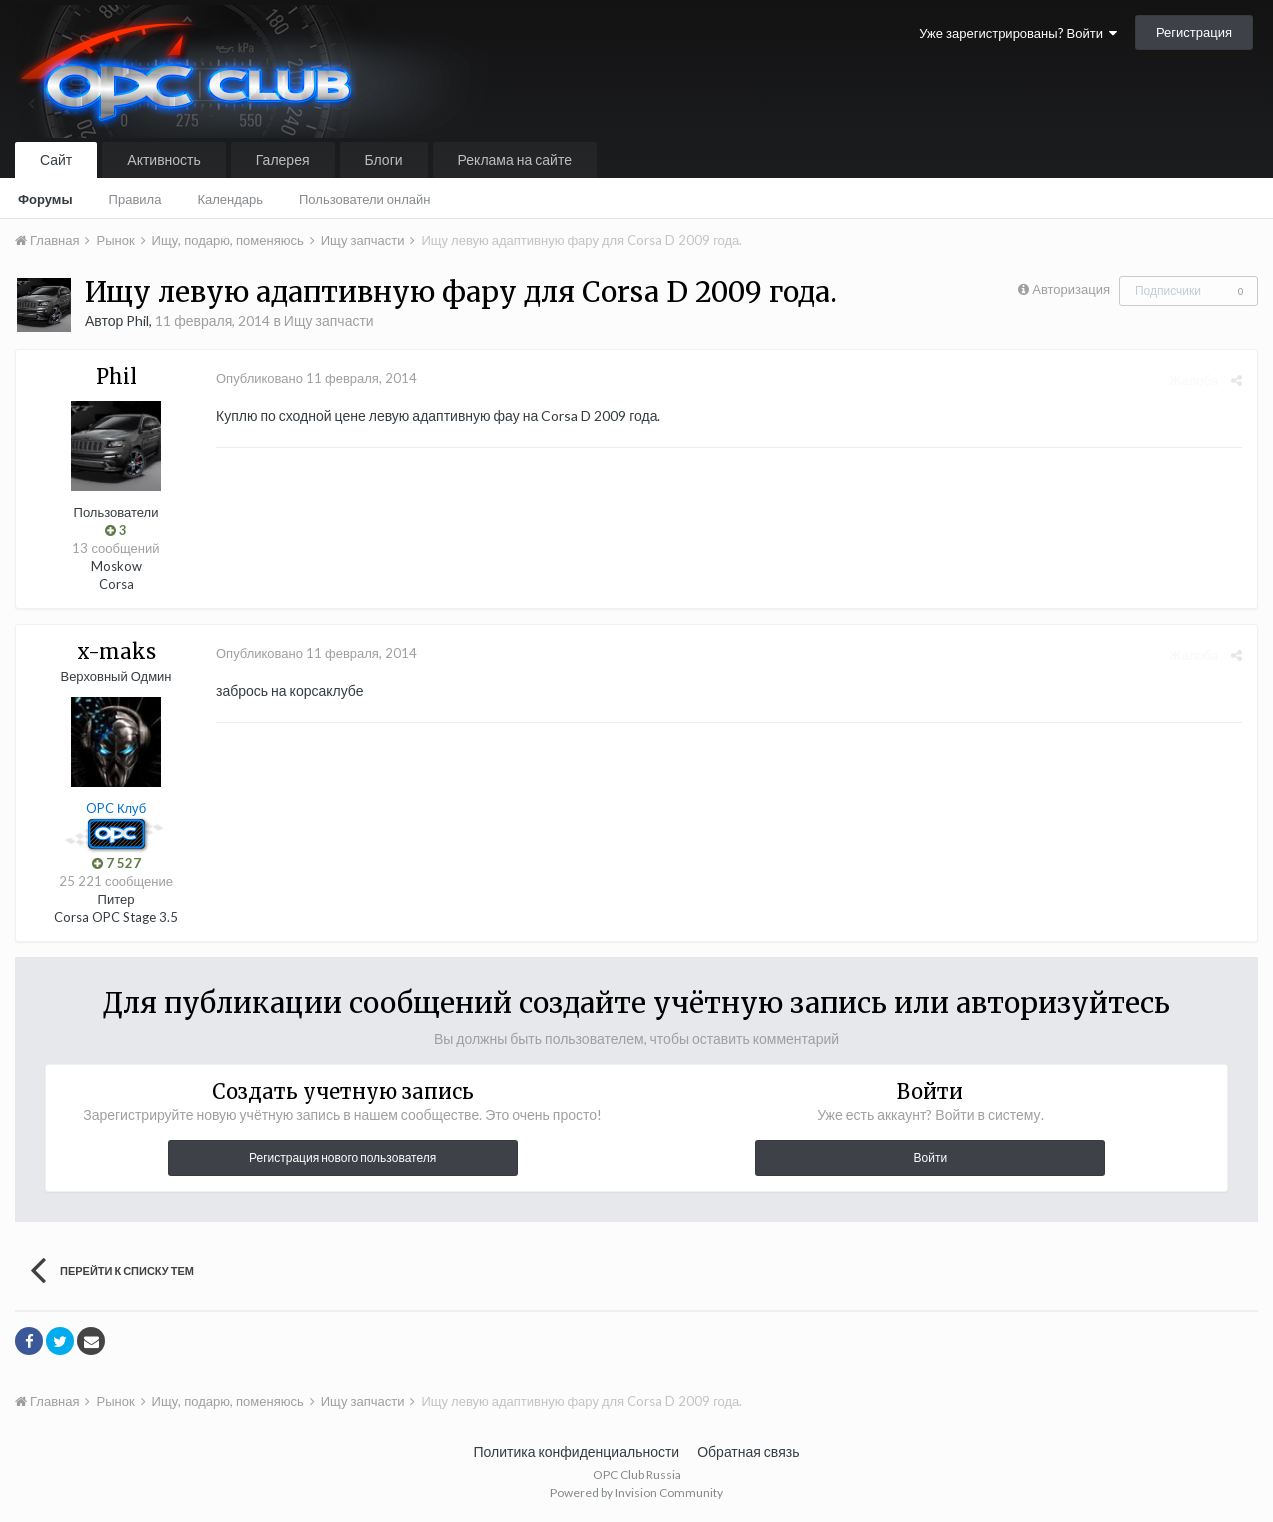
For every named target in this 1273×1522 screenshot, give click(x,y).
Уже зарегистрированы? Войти (1018, 33)
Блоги (384, 159)
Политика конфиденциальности (577, 1451)
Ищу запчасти (329, 320)
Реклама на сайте (515, 159)
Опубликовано (316, 378)
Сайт (56, 159)
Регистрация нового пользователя (342, 1157)
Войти (931, 1157)
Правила (135, 199)
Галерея (283, 159)
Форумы (45, 199)
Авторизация (1071, 289)
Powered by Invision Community (636, 1492)
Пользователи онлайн (365, 199)
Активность (164, 159)
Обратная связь (748, 1451)
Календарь (230, 199)
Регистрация (1194, 32)
